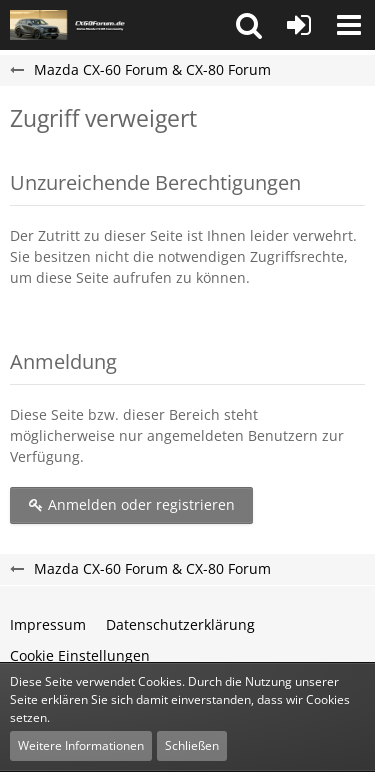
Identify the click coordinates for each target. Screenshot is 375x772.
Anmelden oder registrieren (131, 504)
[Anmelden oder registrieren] (299, 25)
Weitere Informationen (81, 745)
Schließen (192, 745)
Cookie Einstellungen (80, 655)
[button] (249, 25)
